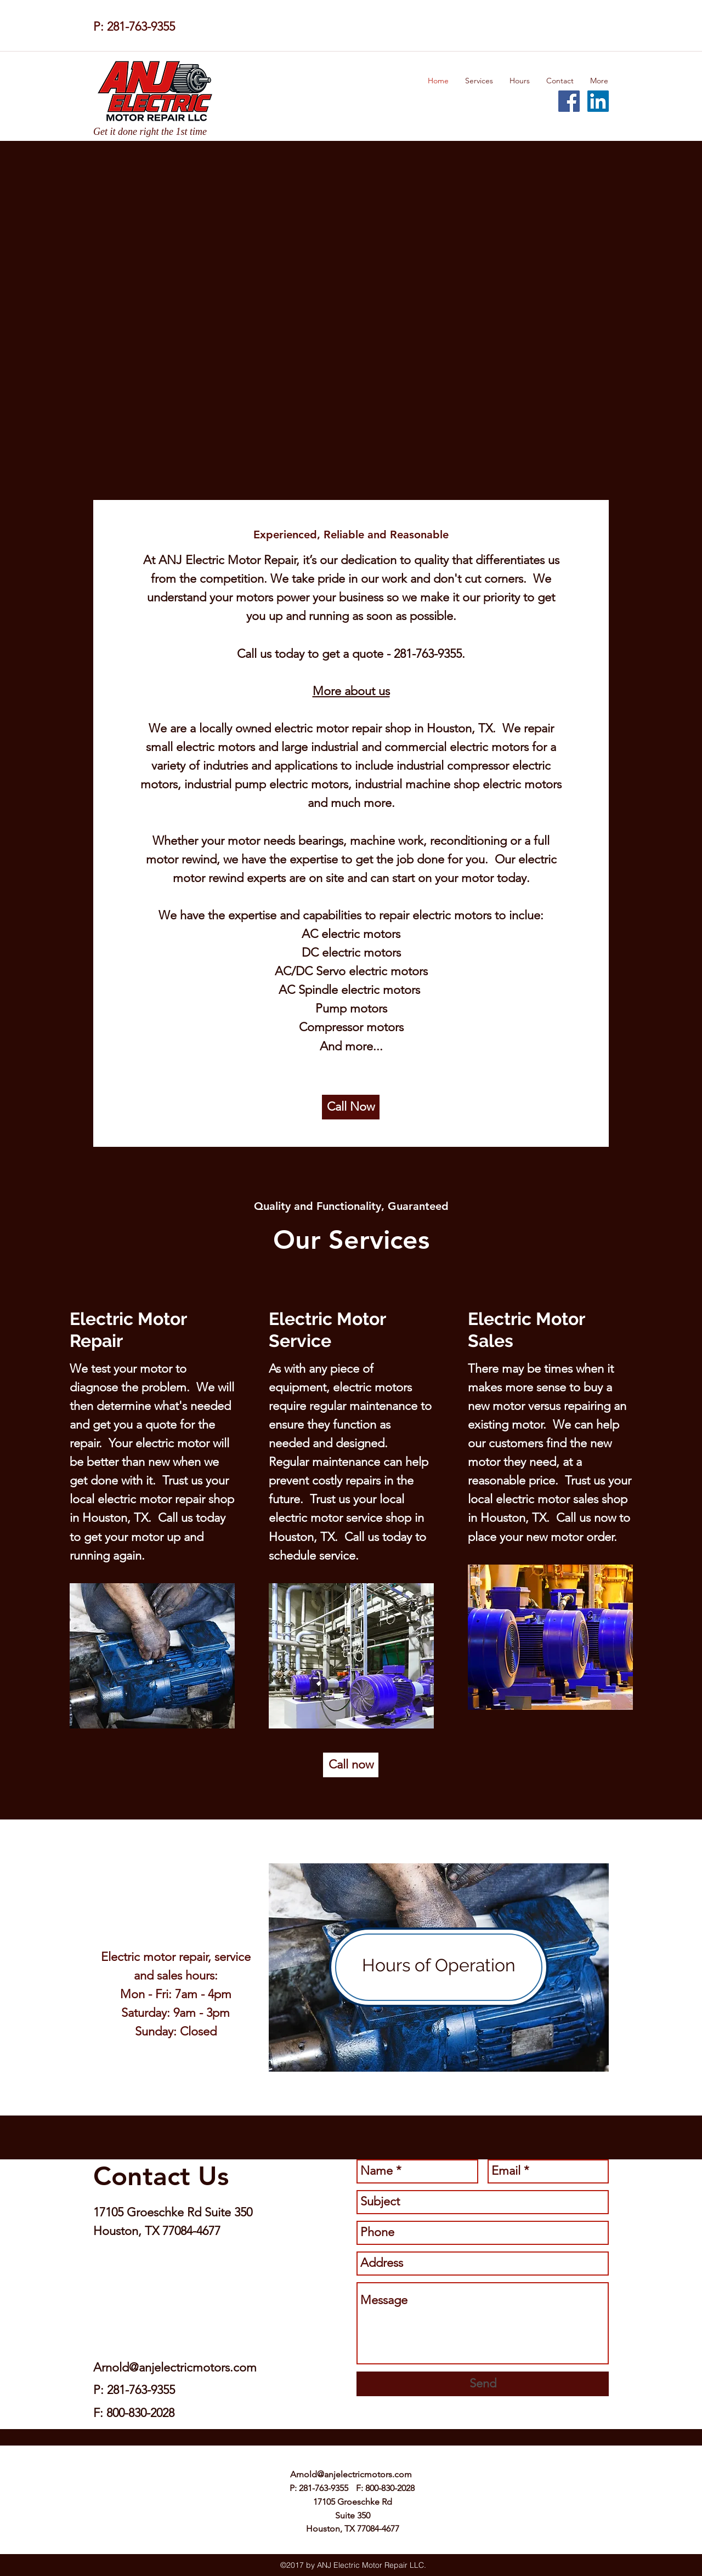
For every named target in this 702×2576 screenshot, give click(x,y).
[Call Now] (351, 1107)
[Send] (482, 2384)
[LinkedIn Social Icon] (598, 101)
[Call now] (350, 1765)
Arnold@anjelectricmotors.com (175, 2367)
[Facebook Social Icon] (569, 101)
